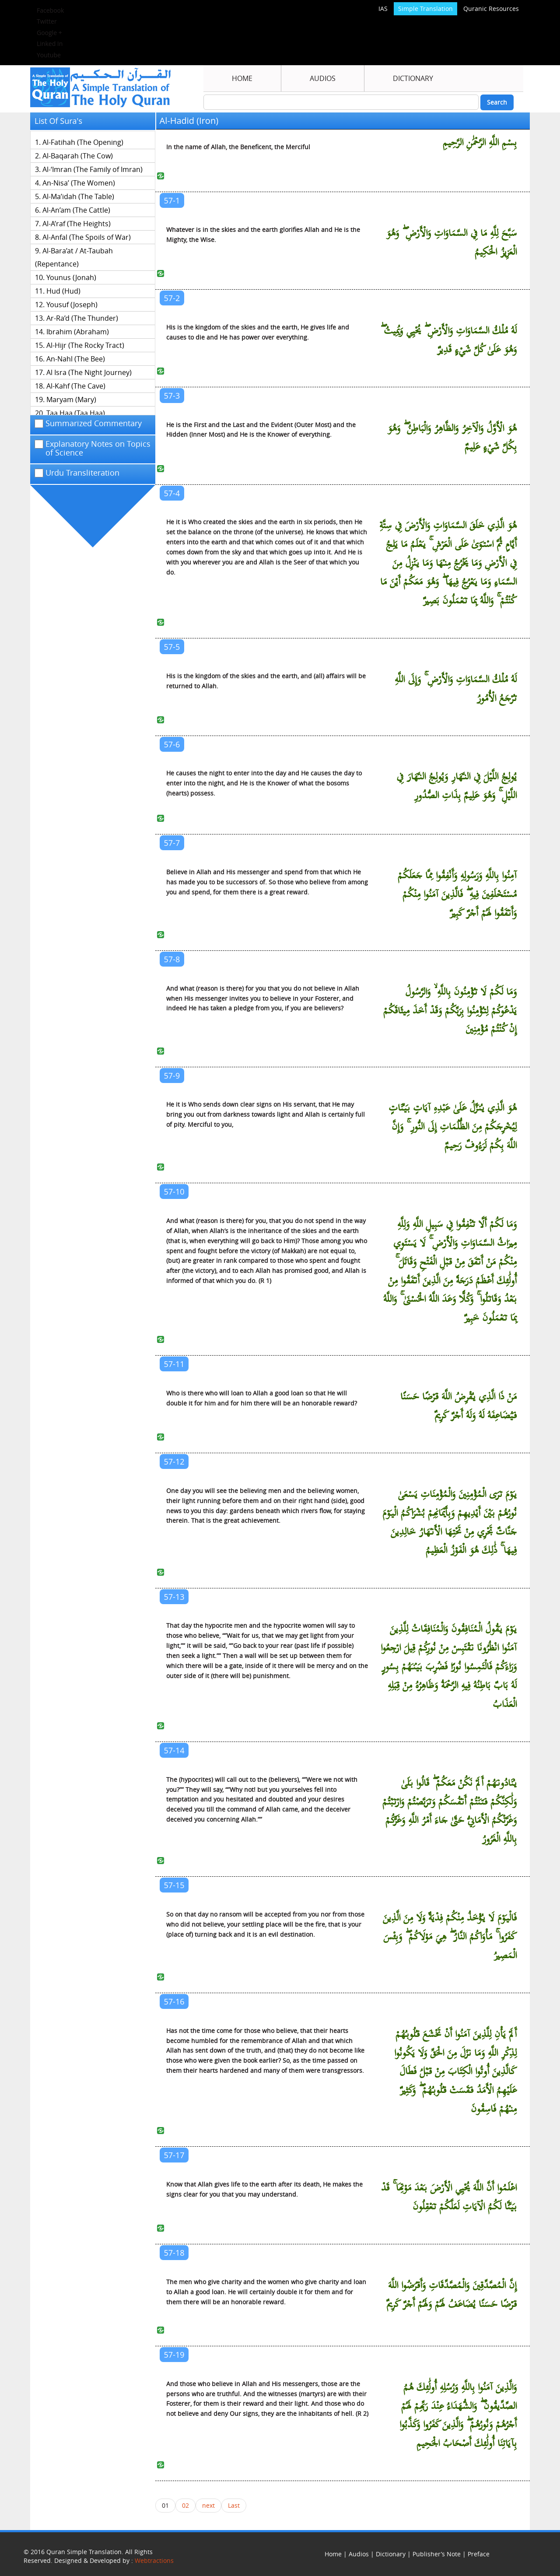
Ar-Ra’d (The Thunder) (82, 318)
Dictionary (413, 78)
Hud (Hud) (63, 291)
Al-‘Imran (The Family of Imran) (92, 169)
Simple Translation (425, 8)
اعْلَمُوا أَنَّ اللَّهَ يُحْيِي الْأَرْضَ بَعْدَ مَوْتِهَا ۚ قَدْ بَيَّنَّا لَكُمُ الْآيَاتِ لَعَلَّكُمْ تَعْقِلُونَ (449, 2197)
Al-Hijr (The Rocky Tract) (85, 345)
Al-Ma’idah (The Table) (78, 196)
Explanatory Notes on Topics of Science (92, 448)
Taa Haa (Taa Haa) (75, 413)
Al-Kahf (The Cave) (75, 386)
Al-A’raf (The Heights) (76, 223)
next (208, 2505)
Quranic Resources (491, 8)
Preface (479, 2554)
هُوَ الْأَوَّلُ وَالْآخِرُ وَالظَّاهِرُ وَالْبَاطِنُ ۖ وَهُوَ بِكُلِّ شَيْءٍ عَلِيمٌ (452, 438)
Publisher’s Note (437, 2554)
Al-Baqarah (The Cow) (77, 156)
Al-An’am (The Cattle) (76, 210)
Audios (323, 78)
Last (234, 2505)
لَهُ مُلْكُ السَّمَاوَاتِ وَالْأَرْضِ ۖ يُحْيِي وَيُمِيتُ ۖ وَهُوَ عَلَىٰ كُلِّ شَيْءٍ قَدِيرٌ (448, 340)
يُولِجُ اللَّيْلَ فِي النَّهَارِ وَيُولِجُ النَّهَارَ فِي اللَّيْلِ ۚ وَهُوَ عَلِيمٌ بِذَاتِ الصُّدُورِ (456, 786)
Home (242, 78)
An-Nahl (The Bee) (75, 359)
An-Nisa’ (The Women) (78, 183)
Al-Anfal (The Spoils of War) (86, 237)
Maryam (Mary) (71, 399)
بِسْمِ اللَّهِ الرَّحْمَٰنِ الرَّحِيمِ (480, 143)
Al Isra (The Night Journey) (89, 372)
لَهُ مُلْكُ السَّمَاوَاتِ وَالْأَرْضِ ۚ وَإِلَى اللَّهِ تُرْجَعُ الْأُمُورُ (456, 689)
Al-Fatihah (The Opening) (82, 142)
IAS (383, 8)
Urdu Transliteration (77, 473)
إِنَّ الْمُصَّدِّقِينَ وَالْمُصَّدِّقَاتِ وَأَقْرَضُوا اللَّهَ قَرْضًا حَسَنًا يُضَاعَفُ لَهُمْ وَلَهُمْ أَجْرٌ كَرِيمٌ (451, 2295)
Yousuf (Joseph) (72, 304)
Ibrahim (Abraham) (77, 331)
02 (185, 2505)
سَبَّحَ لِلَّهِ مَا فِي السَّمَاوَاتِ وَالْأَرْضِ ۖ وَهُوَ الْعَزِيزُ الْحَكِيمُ (451, 243)
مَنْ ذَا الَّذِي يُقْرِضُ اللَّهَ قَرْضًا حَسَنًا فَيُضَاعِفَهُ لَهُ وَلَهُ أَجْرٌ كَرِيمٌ (458, 1406)
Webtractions (154, 2560)
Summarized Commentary (88, 423)
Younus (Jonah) (71, 277)
